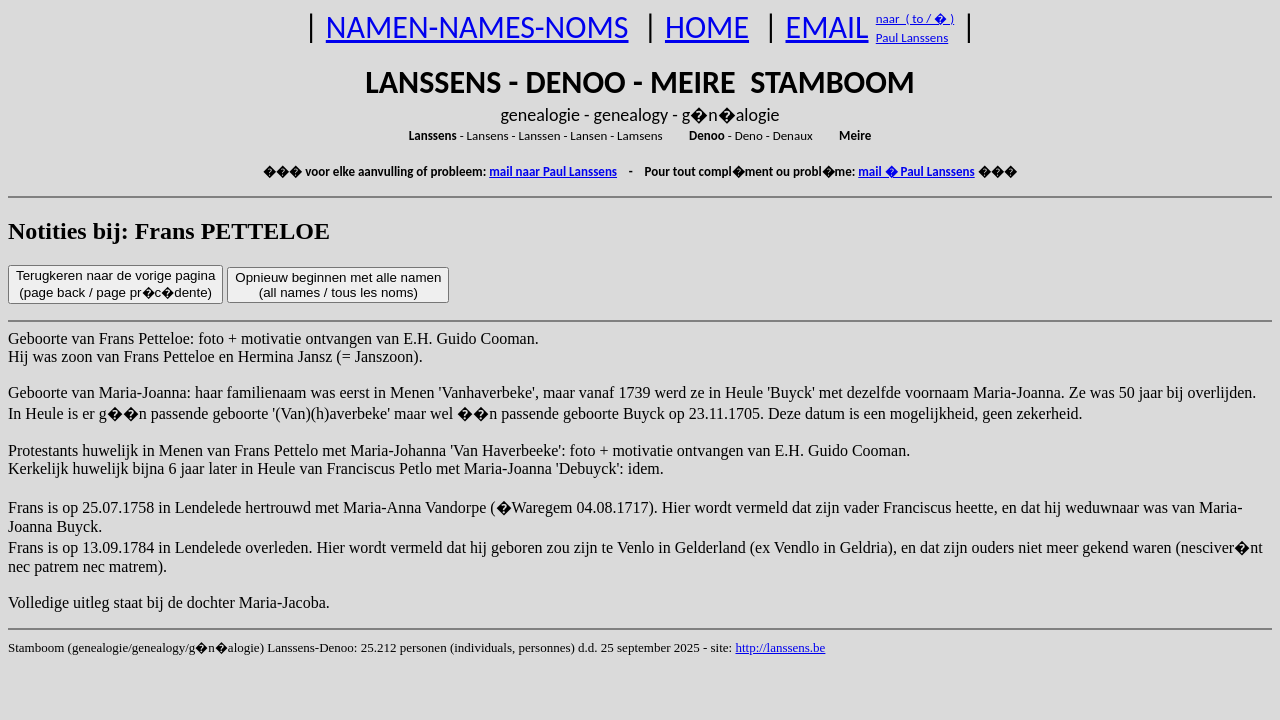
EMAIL (827, 27)
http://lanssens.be (780, 647)
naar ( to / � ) (915, 18)
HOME (707, 27)
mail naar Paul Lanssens (553, 171)
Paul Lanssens (912, 37)
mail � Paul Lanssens (916, 171)
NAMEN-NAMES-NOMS (477, 27)
